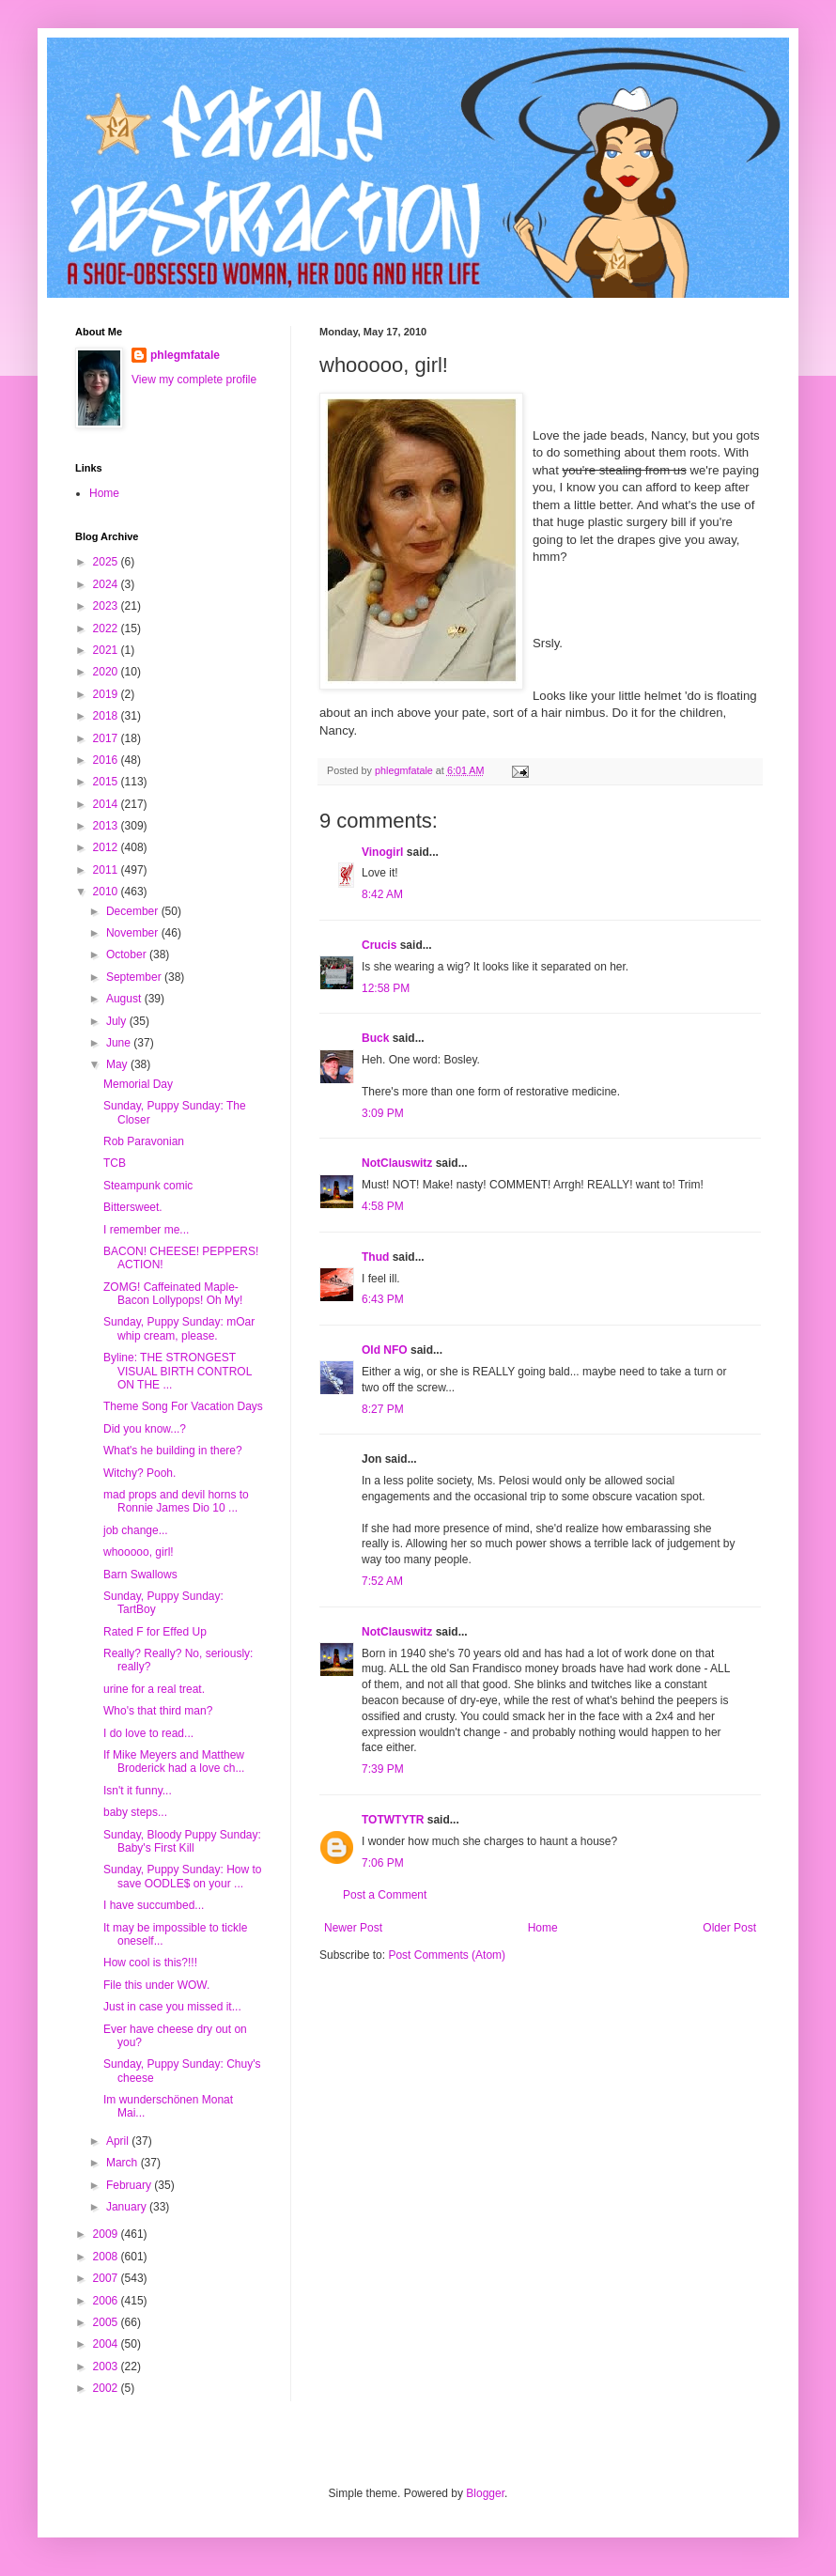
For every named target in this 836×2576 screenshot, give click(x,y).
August (125, 998)
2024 (107, 584)
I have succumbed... (153, 1905)
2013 (107, 825)
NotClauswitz (397, 1163)
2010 (107, 891)
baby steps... (135, 1812)
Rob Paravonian (143, 1141)
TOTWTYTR (393, 1819)
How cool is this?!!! (150, 1962)
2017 (107, 738)
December (134, 911)
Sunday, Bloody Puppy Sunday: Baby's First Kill (182, 1841)
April (119, 2141)
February (130, 2185)
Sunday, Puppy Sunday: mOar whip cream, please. (179, 1328)
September (135, 977)
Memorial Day (138, 1084)
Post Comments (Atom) (446, 1955)
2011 (107, 870)
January (127, 2206)
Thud (375, 1257)
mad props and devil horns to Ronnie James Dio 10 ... (176, 1501)
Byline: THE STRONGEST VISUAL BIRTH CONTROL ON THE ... (177, 1371)
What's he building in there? (172, 1450)
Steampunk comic (148, 1185)
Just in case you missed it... (172, 2006)
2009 (107, 2234)
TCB (114, 1163)
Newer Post (353, 1927)
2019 (107, 694)
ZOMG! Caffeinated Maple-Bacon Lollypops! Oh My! (172, 1293)
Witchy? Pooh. (139, 1473)
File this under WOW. (156, 1985)
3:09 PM (383, 1113)
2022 (107, 628)
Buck (375, 1038)
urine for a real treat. (154, 1689)
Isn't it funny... (137, 1790)
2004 (107, 2344)
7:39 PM (383, 1769)
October (127, 954)
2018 (107, 715)
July (118, 1021)
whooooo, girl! (138, 1552)
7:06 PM (383, 1863)
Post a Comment (384, 1894)
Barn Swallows (140, 1574)
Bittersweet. (133, 1207)
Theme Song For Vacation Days (183, 1406)
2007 (107, 2278)
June (119, 1042)
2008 (107, 2256)
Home (543, 1927)
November (134, 932)
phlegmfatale (185, 355)
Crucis (379, 945)
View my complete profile (194, 379)
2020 (107, 671)
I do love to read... (148, 1733)
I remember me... (146, 1229)
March (123, 2162)
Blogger (485, 2493)
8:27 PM (383, 1409)
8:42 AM (382, 894)
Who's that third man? (157, 1710)
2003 (107, 2366)
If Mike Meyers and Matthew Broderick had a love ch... (173, 1761)
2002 (107, 2388)
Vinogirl (382, 852)
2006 (107, 2300)
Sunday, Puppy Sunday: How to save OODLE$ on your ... (182, 1876)
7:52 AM (382, 1581)
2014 (107, 804)
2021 (107, 650)
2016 (107, 760)
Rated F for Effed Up (155, 1631)
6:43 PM (383, 1299)
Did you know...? (144, 1428)
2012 (107, 847)
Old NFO (385, 1350)
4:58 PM (383, 1206)
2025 (107, 561)
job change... (135, 1530)
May (118, 1064)
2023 (107, 606)
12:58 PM (386, 988)
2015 (107, 781)
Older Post (729, 1927)
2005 (107, 2322)
